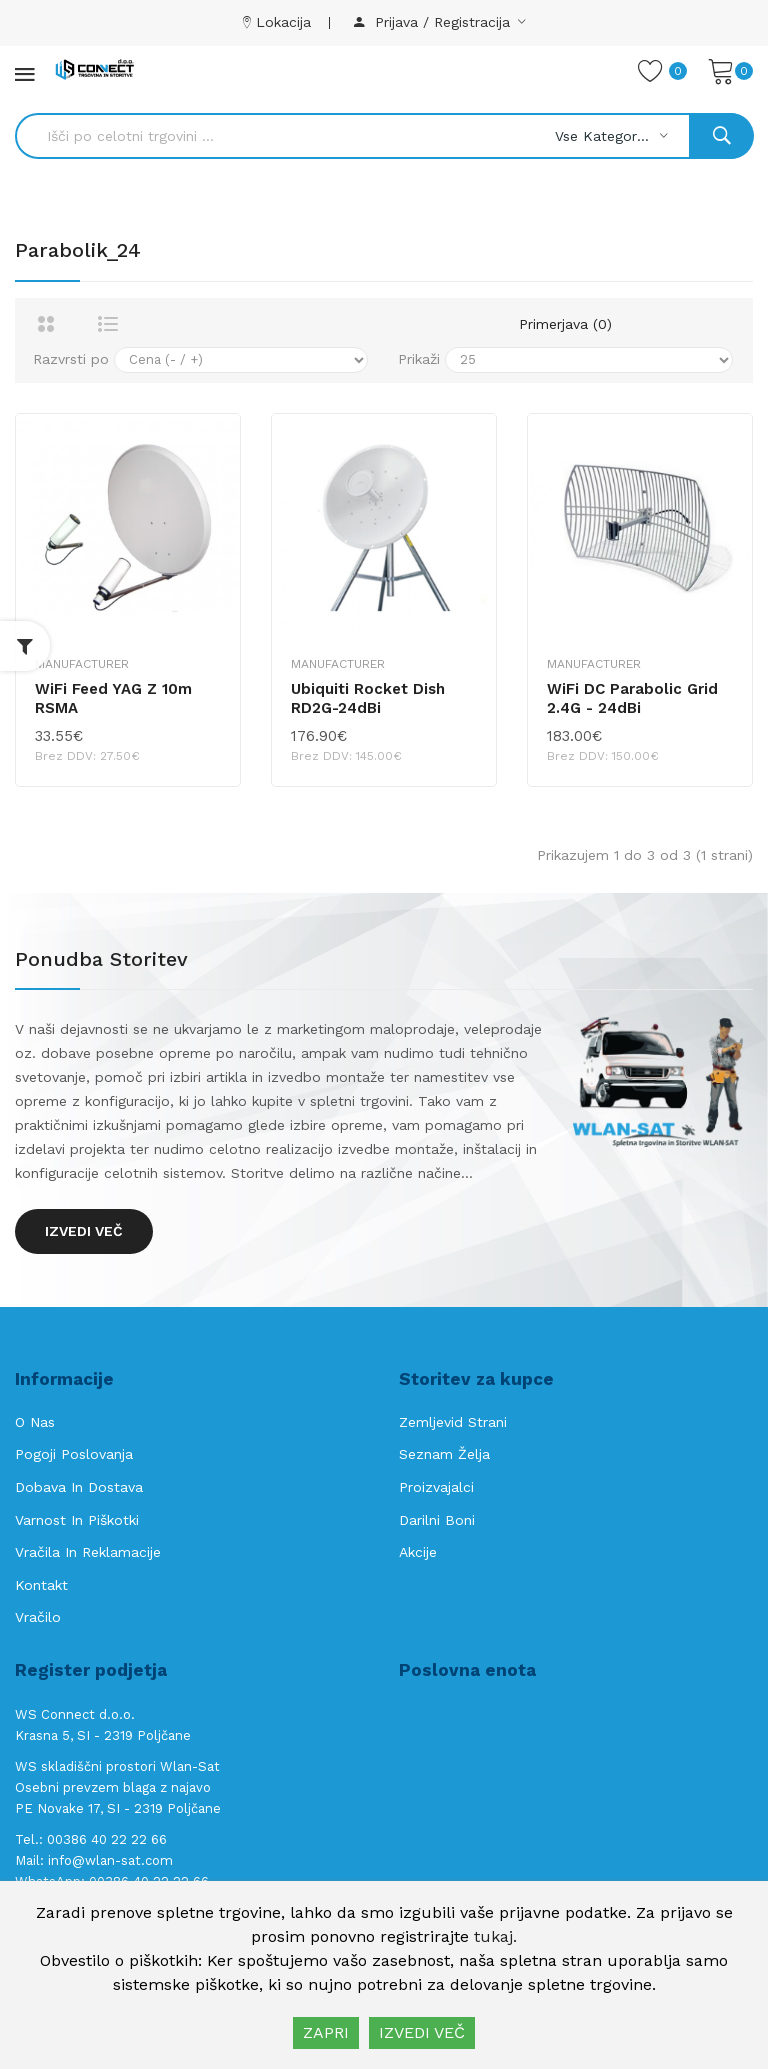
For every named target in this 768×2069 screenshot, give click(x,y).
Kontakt (41, 1585)
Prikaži (419, 359)
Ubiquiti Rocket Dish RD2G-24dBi (368, 699)
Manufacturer (82, 664)
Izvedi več (84, 1231)
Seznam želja (444, 1454)
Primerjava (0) (565, 324)
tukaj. (495, 1936)
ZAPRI (326, 2032)
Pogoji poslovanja (74, 1454)
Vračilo (38, 1617)
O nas (35, 1422)
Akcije (418, 1552)
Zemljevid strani (453, 1422)
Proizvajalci (436, 1487)
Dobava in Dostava (79, 1487)
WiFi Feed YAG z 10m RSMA (113, 699)
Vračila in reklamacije (88, 1552)
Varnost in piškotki (77, 1520)
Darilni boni (437, 1520)
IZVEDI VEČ (422, 2032)
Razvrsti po (71, 359)
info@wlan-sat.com (110, 1860)
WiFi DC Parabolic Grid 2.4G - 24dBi (632, 699)
